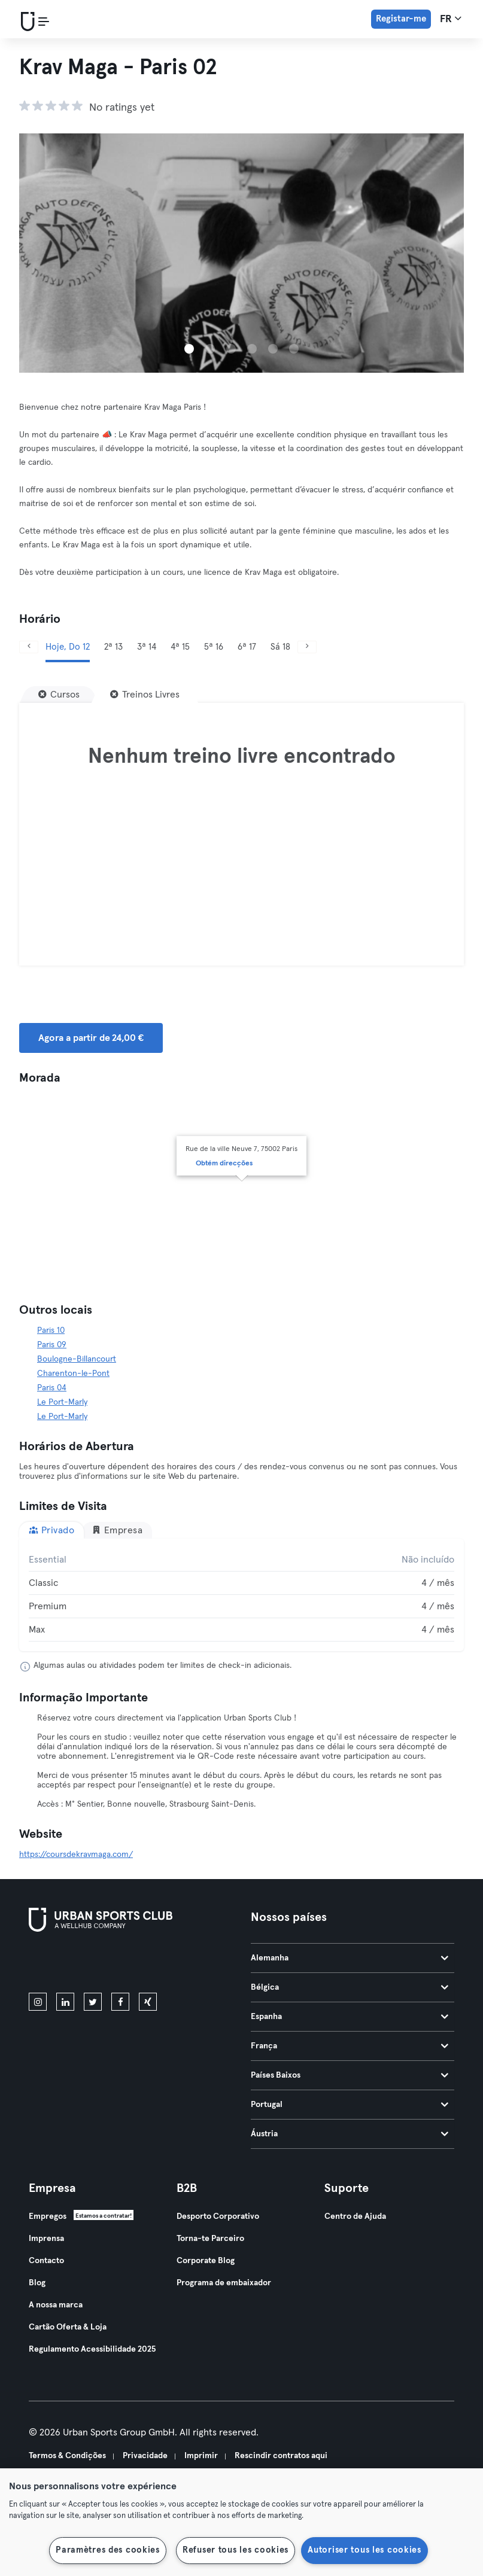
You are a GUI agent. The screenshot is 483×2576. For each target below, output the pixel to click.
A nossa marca (56, 2305)
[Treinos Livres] (145, 694)
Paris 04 (51, 1388)
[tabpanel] (241, 1595)
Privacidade (145, 2456)
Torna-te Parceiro (210, 2238)
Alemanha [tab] (350, 1958)
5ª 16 (213, 647)
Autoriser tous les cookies (364, 2550)
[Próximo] (307, 647)
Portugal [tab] (350, 2104)
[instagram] (38, 2002)
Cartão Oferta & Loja (68, 2327)
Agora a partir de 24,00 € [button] (91, 1038)
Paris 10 (51, 1330)
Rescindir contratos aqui (281, 2456)
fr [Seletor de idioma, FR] (450, 19)
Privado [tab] (51, 1530)
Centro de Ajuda (355, 2216)
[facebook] (120, 2002)
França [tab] (350, 2046)
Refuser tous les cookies (235, 2550)
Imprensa (46, 2238)
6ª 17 (247, 647)
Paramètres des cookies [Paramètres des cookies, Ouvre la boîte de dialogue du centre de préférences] (108, 2550)
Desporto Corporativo (218, 2216)
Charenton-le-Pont (73, 1373)
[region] (241, 2522)
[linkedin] (65, 2002)
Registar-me (401, 18)
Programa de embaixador (224, 2283)
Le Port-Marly (62, 1402)
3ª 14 (146, 647)
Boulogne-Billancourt (76, 1359)
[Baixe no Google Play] (157, 1964)
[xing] (148, 2002)
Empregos (47, 2216)
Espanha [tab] (350, 2016)
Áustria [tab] (350, 2134)
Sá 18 (280, 647)
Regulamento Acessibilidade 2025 (92, 2349)
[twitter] (93, 2002)
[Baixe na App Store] (69, 1964)
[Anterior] (28, 647)
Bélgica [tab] (350, 1987)
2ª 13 (113, 647)
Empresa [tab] (117, 1530)
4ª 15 (180, 647)
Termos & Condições (67, 2456)
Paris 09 (51, 1345)
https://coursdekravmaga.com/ (76, 1854)
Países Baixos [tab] (350, 2075)
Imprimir (201, 2456)
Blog (37, 2283)
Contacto (46, 2261)
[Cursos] (59, 694)
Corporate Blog (206, 2261)
